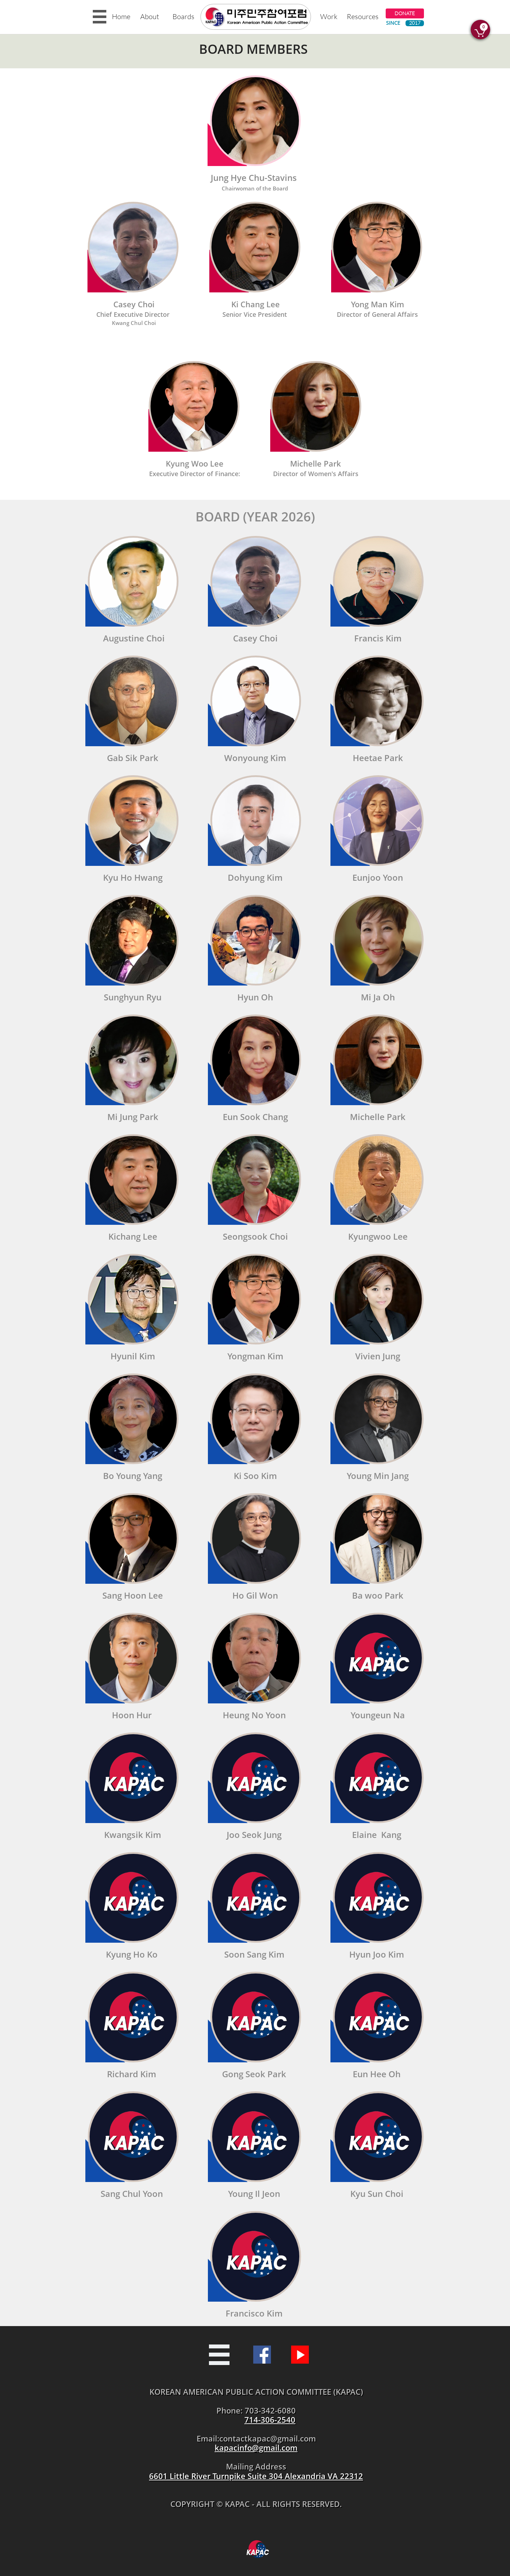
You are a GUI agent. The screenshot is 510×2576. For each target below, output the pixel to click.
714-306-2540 (269, 2419)
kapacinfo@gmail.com (256, 2447)
